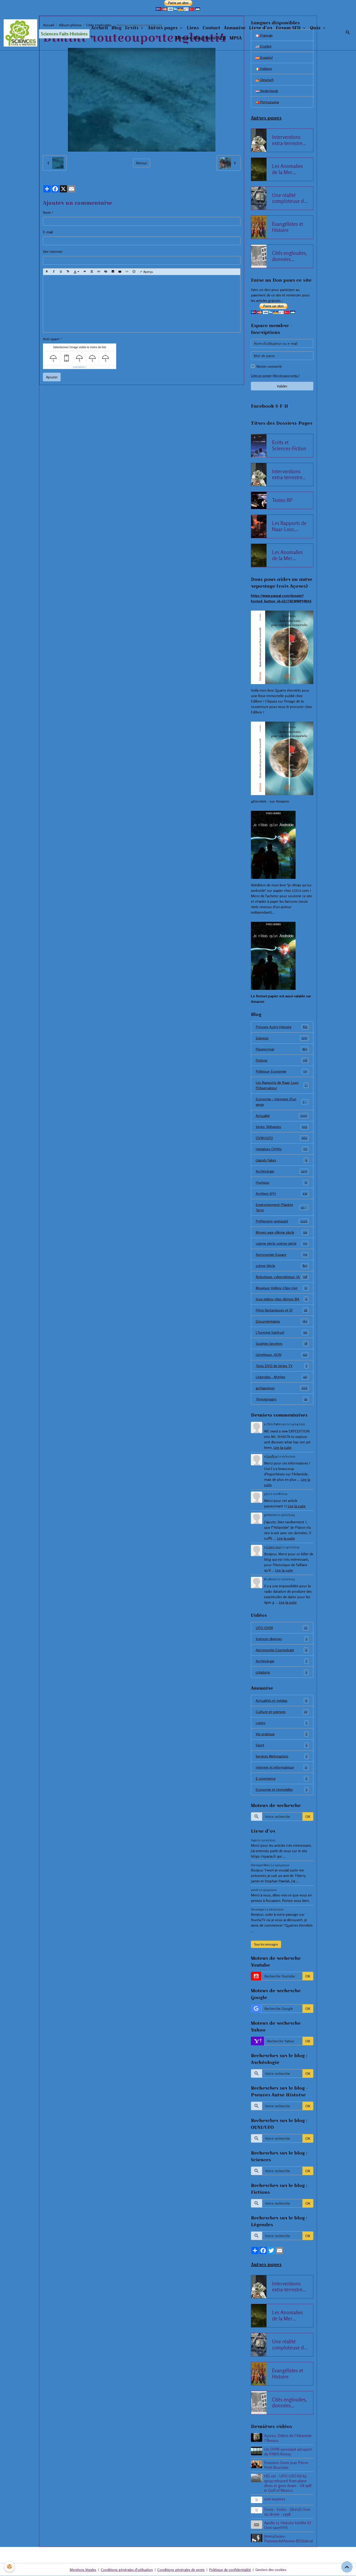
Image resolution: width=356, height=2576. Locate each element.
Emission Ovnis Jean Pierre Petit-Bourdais (286, 2465)
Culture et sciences (282, 1711)
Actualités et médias (282, 1700)
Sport (282, 1745)
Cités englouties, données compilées (289, 256)
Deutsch (265, 79)
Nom (47, 212)
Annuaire (234, 28)
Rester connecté (269, 366)
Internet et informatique (282, 1767)
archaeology (282, 1388)
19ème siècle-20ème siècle (282, 1243)
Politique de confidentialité (230, 2569)
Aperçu (146, 272)
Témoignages (282, 1399)
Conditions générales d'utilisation (127, 2569)
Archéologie (282, 1171)
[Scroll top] (347, 2567)
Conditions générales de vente (181, 2569)
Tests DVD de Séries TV (282, 1365)
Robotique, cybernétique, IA (282, 1276)
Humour (282, 1182)
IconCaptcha (78, 367)
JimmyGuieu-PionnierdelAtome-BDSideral (288, 2538)
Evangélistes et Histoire (287, 227)
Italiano (264, 68)
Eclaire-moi (273, 1547)
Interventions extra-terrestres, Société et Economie (289, 140)
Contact (211, 28)
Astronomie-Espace (282, 1254)
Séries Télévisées (282, 1126)
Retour (141, 163)
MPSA (236, 38)
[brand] (40, 33)
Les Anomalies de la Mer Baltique (287, 169)
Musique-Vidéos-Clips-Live (282, 1288)
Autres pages (163, 28)
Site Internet (52, 251)
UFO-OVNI (282, 1627)
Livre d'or (260, 28)
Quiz (316, 28)
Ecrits (132, 28)
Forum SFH (289, 28)
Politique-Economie (282, 1071)
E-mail (48, 232)
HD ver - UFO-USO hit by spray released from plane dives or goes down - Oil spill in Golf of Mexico (288, 2483)
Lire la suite (283, 1447)
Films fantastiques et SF (282, 1310)
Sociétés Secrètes (282, 1343)
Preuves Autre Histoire (282, 1027)
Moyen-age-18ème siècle (282, 1232)
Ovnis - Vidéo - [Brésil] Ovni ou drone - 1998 (287, 2512)
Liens (193, 28)
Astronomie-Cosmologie (282, 1650)
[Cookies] (10, 2566)
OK (307, 1816)
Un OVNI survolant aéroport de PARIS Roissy (288, 2451)
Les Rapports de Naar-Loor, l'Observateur (289, 526)
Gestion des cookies (270, 2569)
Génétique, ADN (282, 1354)
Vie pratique (282, 1734)
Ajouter (52, 377)
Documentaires (282, 1321)
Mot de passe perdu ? (286, 375)
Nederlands (267, 91)
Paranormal (282, 1049)
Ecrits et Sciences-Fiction (289, 445)
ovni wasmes (274, 2499)
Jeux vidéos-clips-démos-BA (282, 1299)
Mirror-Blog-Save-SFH (201, 38)
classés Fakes (282, 1160)
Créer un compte (261, 375)
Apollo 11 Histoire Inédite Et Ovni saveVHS (287, 2525)
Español (264, 57)
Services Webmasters (282, 1756)
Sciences (282, 1038)
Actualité (282, 1115)
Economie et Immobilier (282, 1789)
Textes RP (282, 500)
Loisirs (282, 1723)
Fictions (282, 1060)
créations (282, 1672)
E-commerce (282, 1778)
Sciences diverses (282, 1639)
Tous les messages (266, 1944)
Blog (116, 28)
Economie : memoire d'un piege (282, 1102)
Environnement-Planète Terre (282, 1207)
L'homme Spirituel (282, 1332)
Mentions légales (83, 2569)
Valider (282, 386)
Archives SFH (282, 1193)
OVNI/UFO (282, 1138)
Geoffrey (271, 1456)
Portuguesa (267, 102)
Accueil (99, 28)
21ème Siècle (282, 1265)
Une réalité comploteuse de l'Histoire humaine (289, 198)
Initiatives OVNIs (282, 1149)
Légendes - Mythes (282, 1377)
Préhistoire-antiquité (282, 1221)
